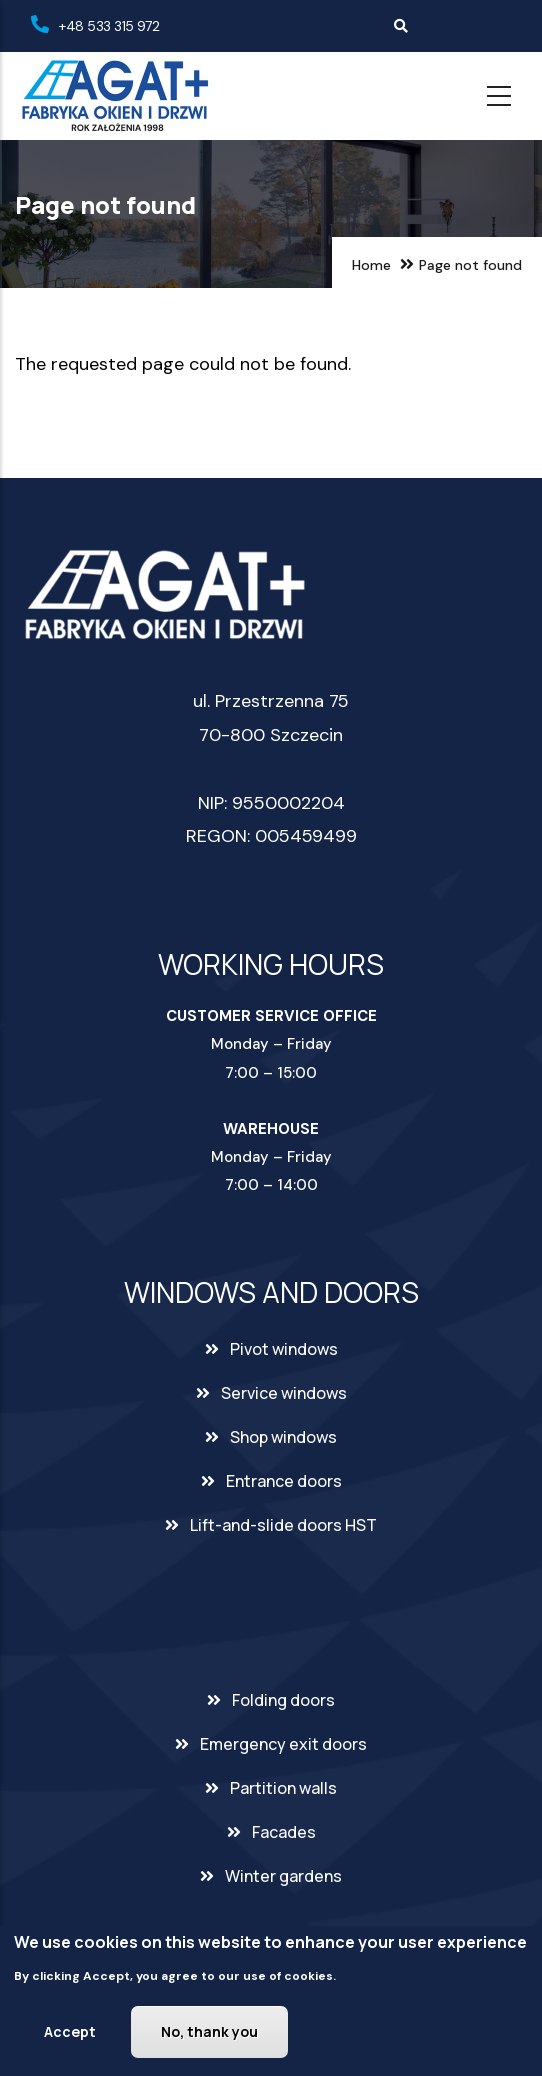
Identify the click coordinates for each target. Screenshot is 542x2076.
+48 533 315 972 (109, 26)
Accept (70, 2035)
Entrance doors (284, 1481)
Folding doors (283, 1700)
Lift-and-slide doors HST (283, 1525)
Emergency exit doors (283, 1744)
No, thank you (209, 2035)
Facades (284, 1832)
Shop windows (283, 1437)
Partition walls (283, 1788)
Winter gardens (283, 1876)
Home (371, 265)
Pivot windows (284, 1349)
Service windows (284, 1393)
